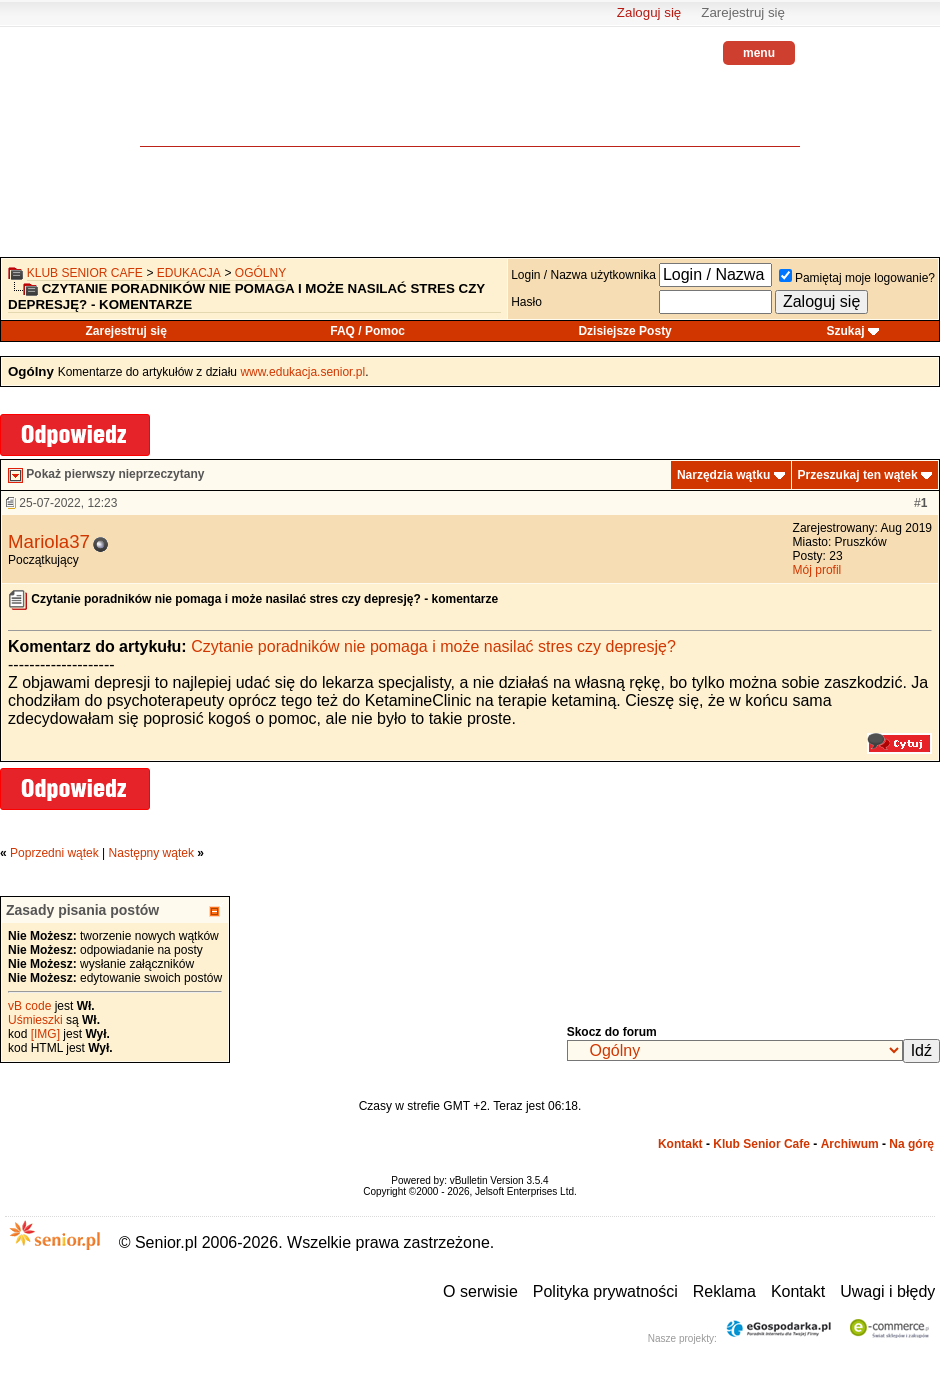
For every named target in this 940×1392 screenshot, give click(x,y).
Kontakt (680, 1144)
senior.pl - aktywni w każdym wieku (195, 100)
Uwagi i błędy (887, 1291)
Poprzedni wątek (54, 853)
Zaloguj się (649, 12)
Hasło (526, 302)
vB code (29, 1006)
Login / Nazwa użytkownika (583, 275)
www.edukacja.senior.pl (302, 372)
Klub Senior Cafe (85, 273)
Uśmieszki (35, 1020)
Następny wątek (151, 853)
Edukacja (189, 273)
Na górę (911, 1144)
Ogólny (260, 273)
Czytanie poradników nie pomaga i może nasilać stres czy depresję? (433, 646)
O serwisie (480, 1291)
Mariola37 (49, 541)
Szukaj (846, 331)
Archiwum (850, 1144)
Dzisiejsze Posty (624, 331)
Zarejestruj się (743, 12)
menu (759, 53)
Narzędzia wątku (723, 475)
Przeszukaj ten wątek (858, 475)
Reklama (724, 1291)
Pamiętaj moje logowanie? (857, 278)
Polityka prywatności (605, 1291)
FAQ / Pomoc (367, 331)
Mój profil (817, 570)
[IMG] (45, 1034)
